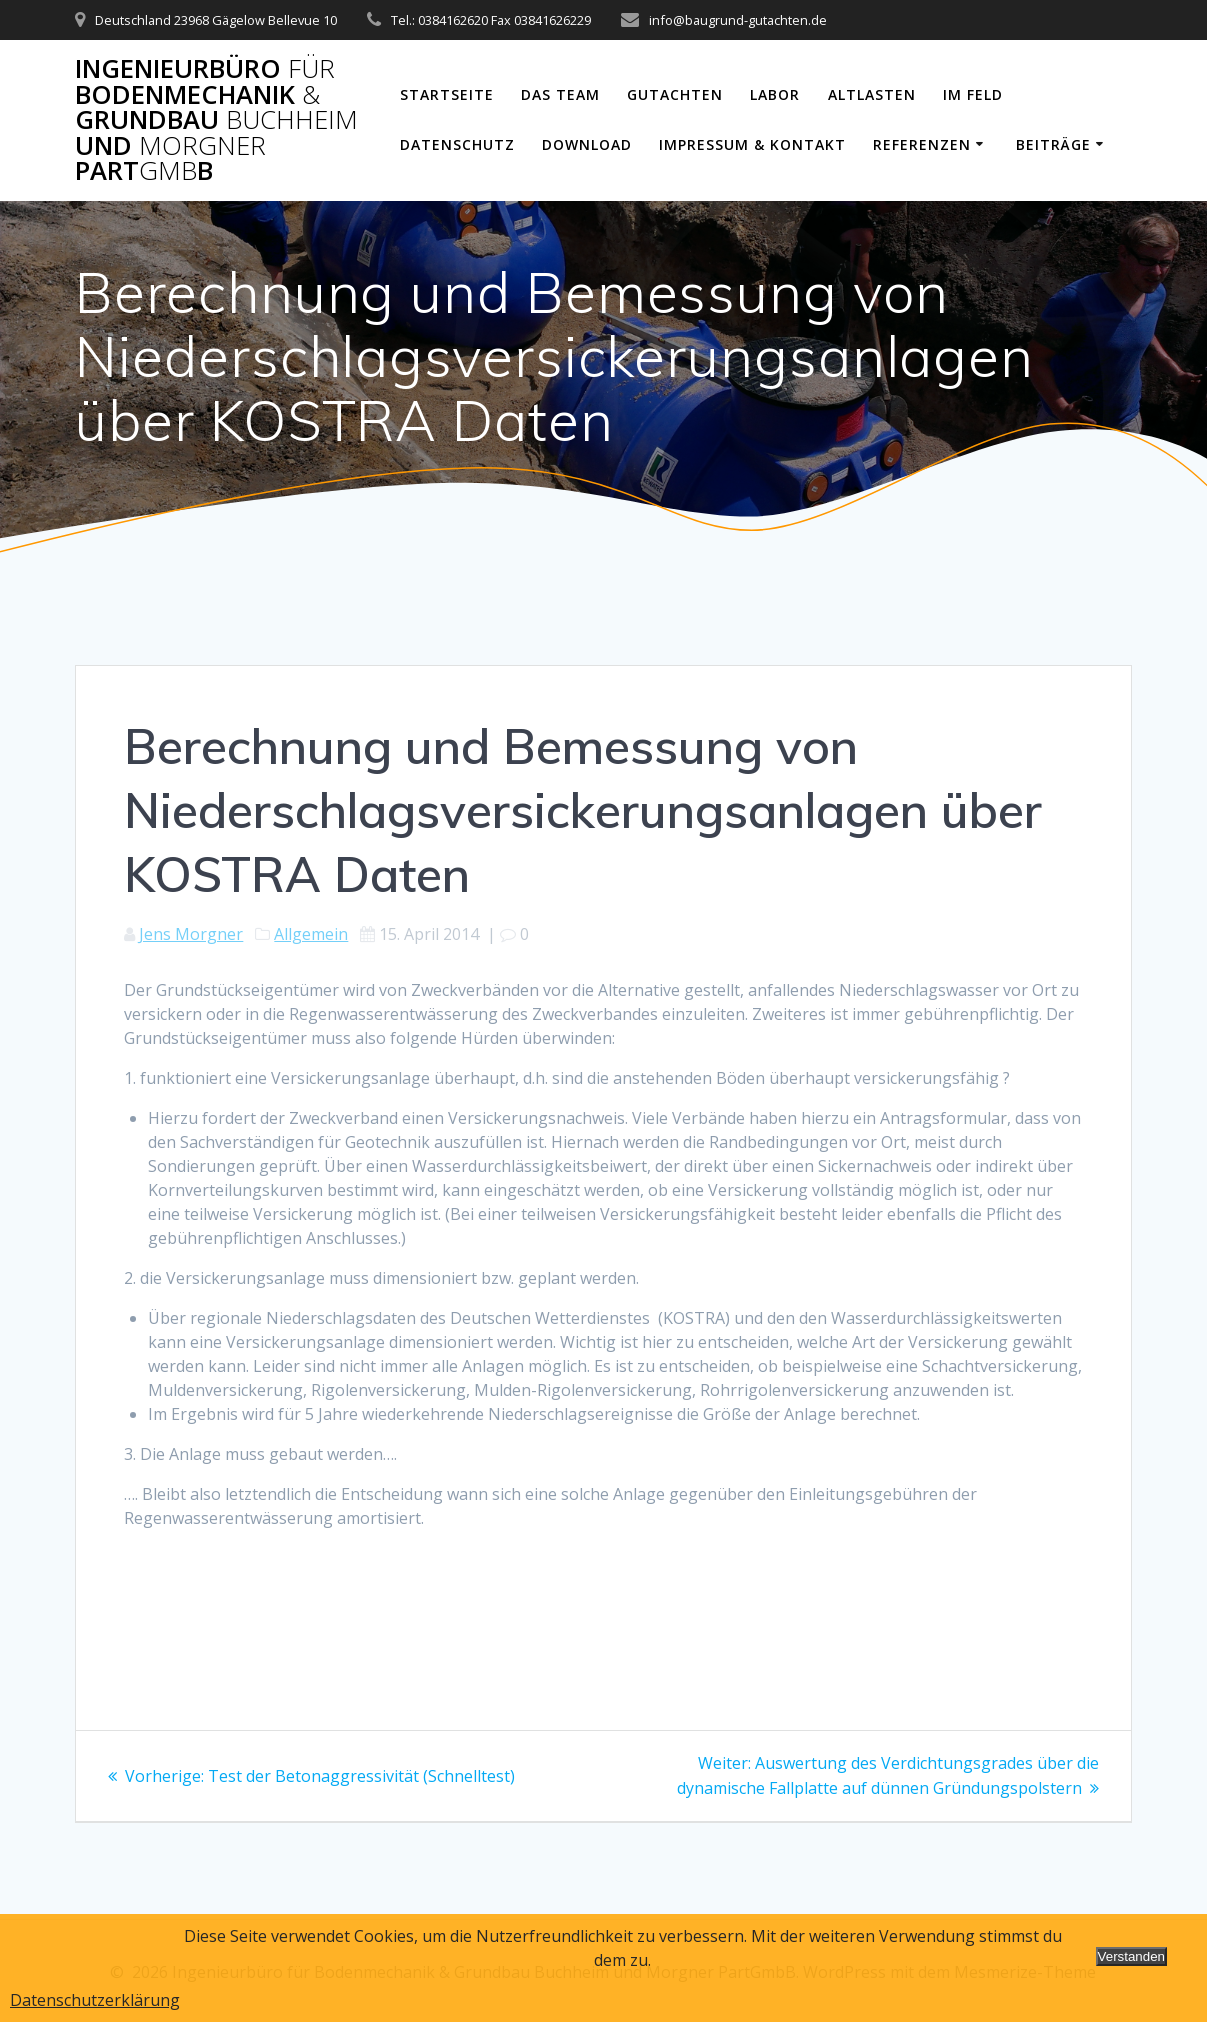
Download (587, 144)
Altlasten (872, 94)
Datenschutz (457, 144)
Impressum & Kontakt (752, 144)
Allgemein (311, 934)
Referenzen (922, 144)
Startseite (447, 94)
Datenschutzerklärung (95, 2000)
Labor (775, 94)
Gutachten (675, 94)
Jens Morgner (191, 934)
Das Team (560, 94)
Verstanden (1131, 1956)
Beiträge (1053, 144)
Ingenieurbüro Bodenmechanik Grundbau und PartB (216, 120)
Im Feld (973, 94)
